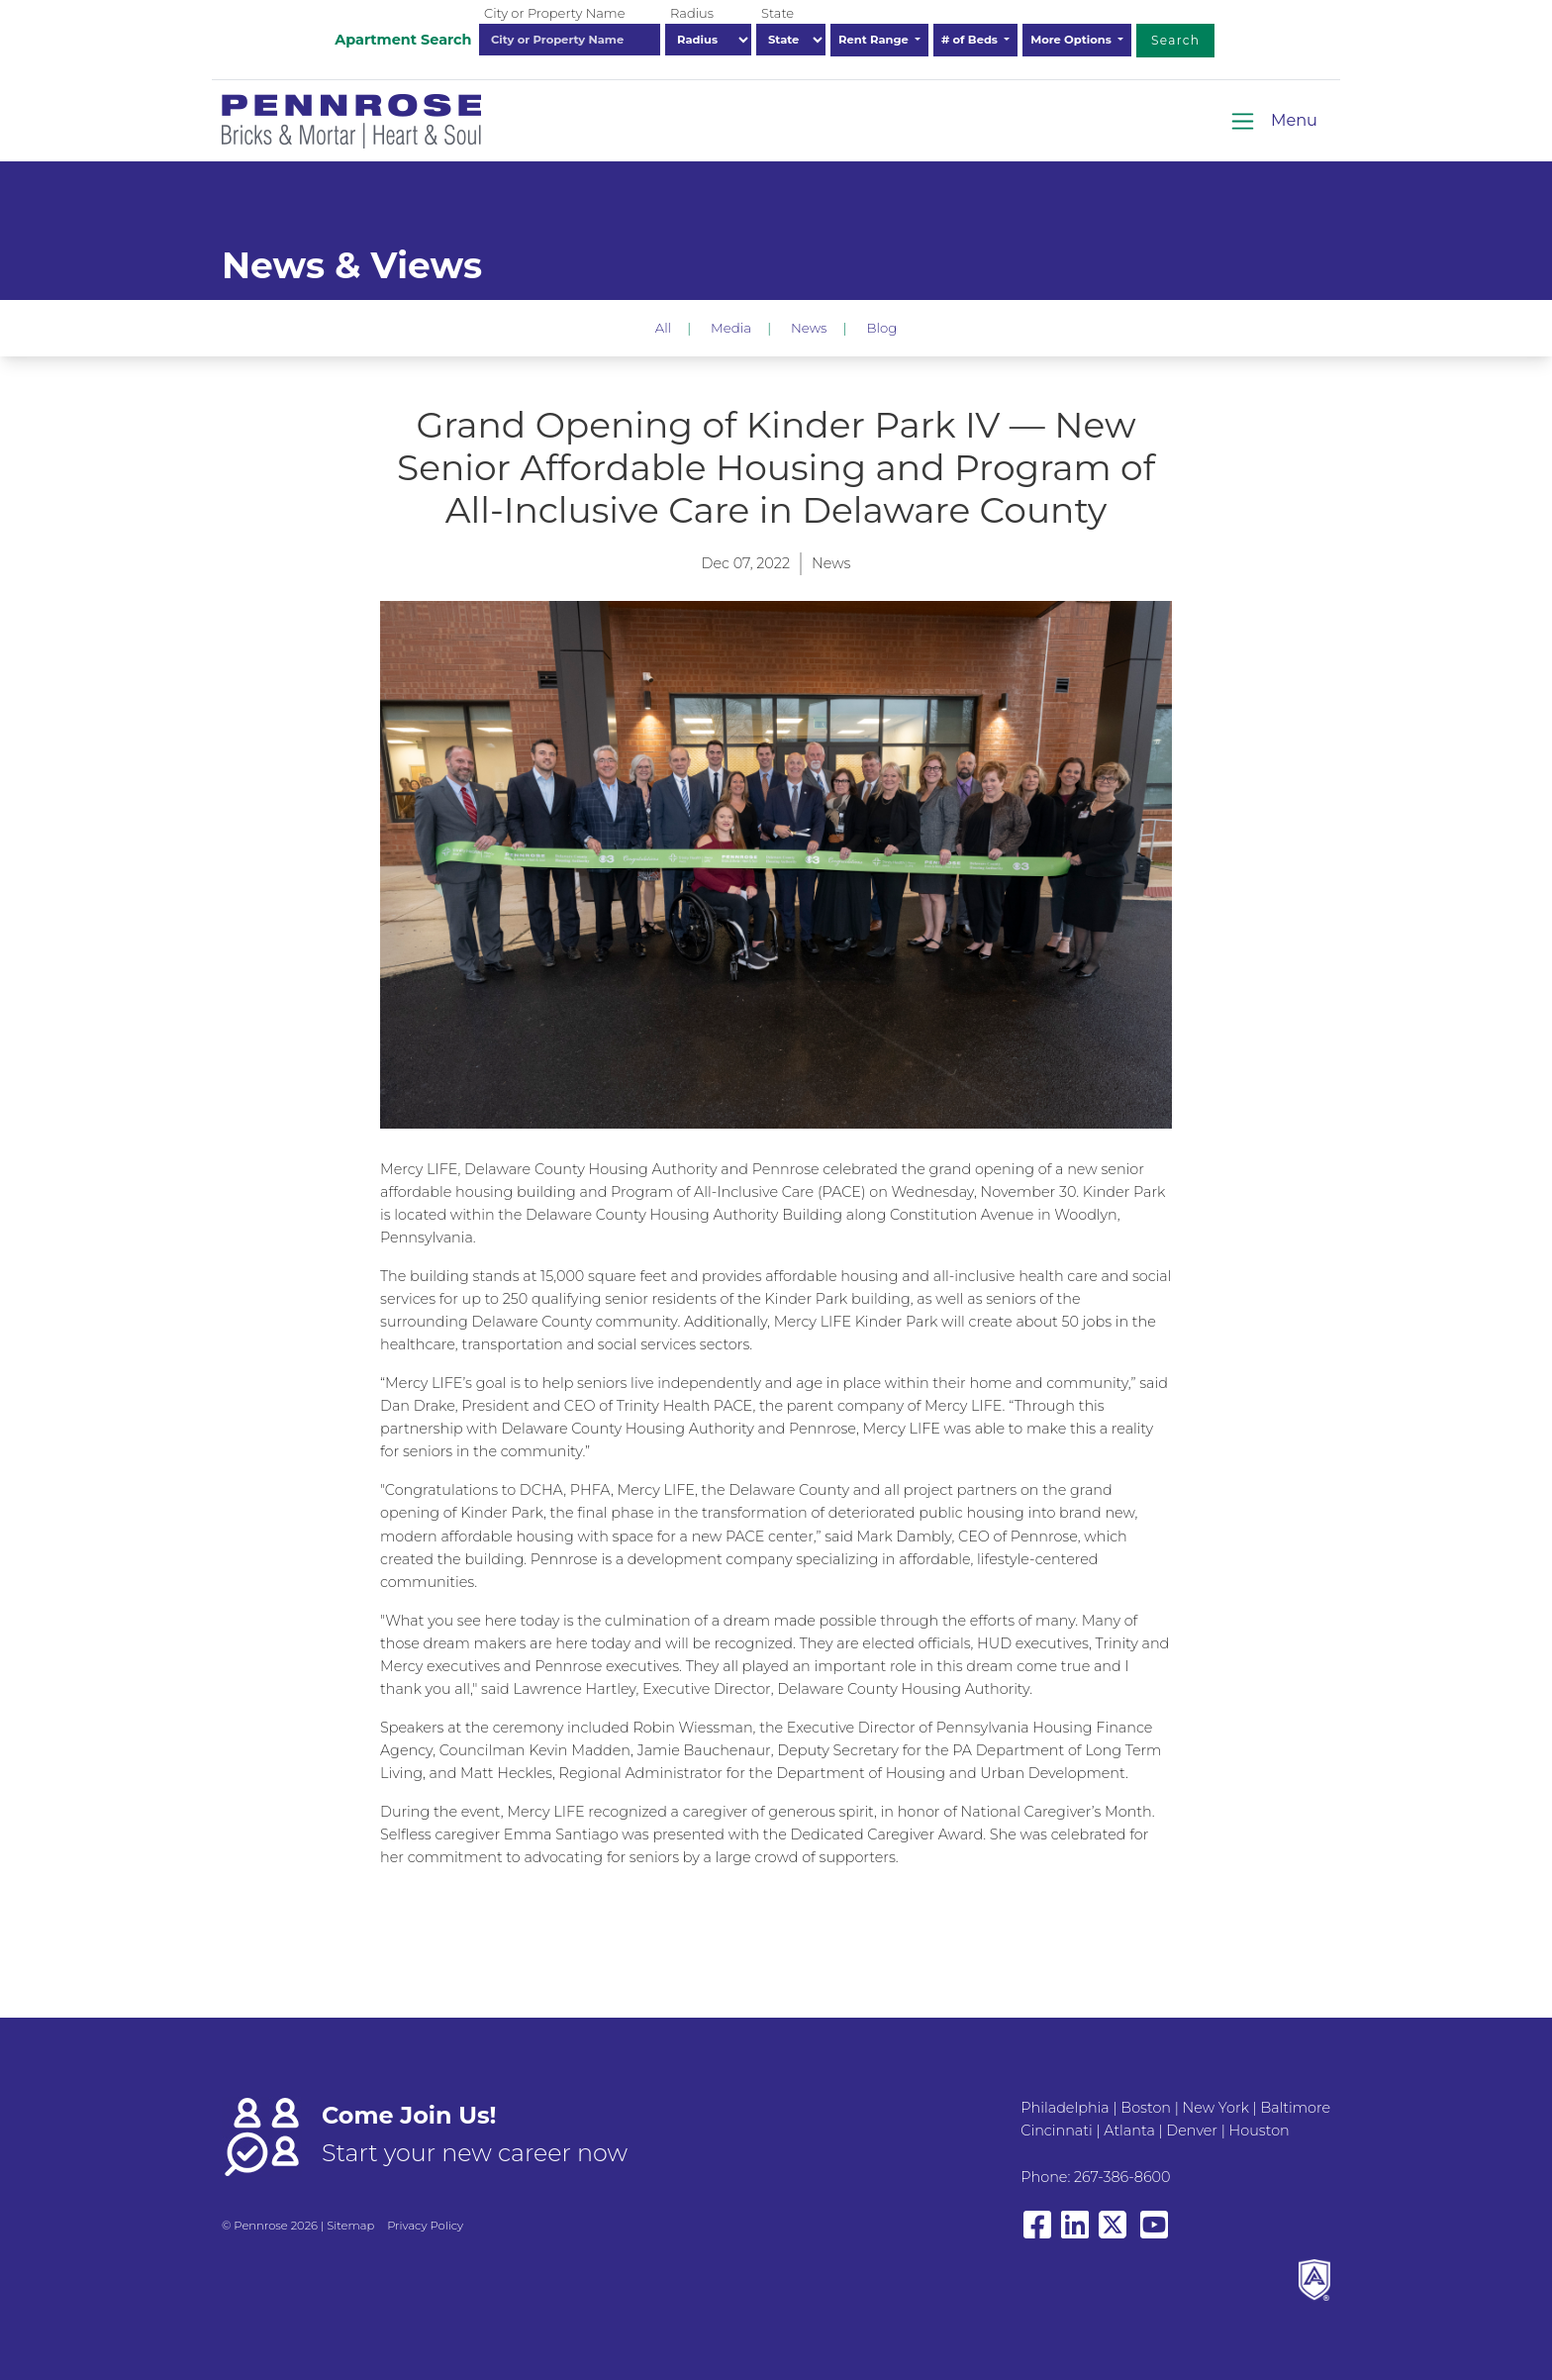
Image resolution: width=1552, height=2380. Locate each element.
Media (731, 328)
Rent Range (875, 40)
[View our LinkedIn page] (1075, 2234)
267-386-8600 (1122, 2177)
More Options (1072, 40)
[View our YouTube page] (1154, 2234)
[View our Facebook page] (1037, 2234)
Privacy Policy (425, 2225)
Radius (692, 13)
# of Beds (971, 40)
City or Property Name (554, 13)
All (663, 328)
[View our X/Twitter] (1116, 2234)
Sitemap (350, 2225)
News (808, 328)
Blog (881, 328)
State (777, 13)
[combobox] (569, 39)
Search (1175, 40)
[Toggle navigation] (1273, 121)
